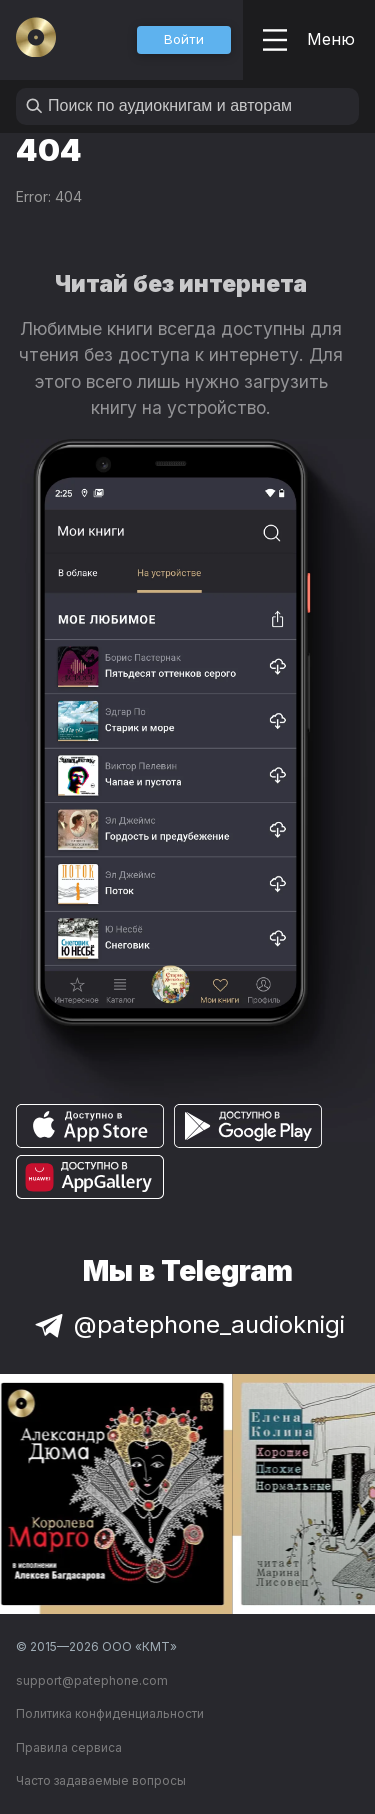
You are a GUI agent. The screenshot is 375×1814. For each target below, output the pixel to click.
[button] (184, 40)
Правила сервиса (69, 1747)
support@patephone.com (92, 1680)
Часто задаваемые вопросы (101, 1780)
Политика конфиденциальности (110, 1713)
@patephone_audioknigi (188, 1324)
